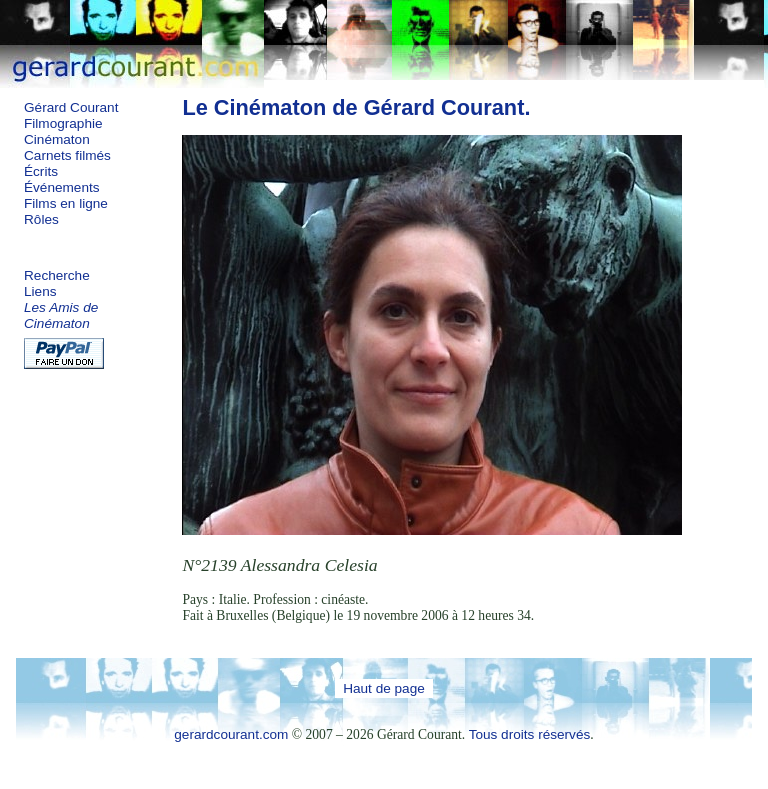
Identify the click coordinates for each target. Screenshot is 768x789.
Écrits (41, 171)
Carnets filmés (67, 155)
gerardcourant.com (231, 734)
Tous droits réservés (530, 734)
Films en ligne (66, 203)
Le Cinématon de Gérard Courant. (356, 107)
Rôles (41, 219)
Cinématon (57, 139)
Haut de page (384, 688)
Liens (40, 291)
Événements (62, 187)
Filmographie (63, 123)
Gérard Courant (71, 107)
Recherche (57, 275)
